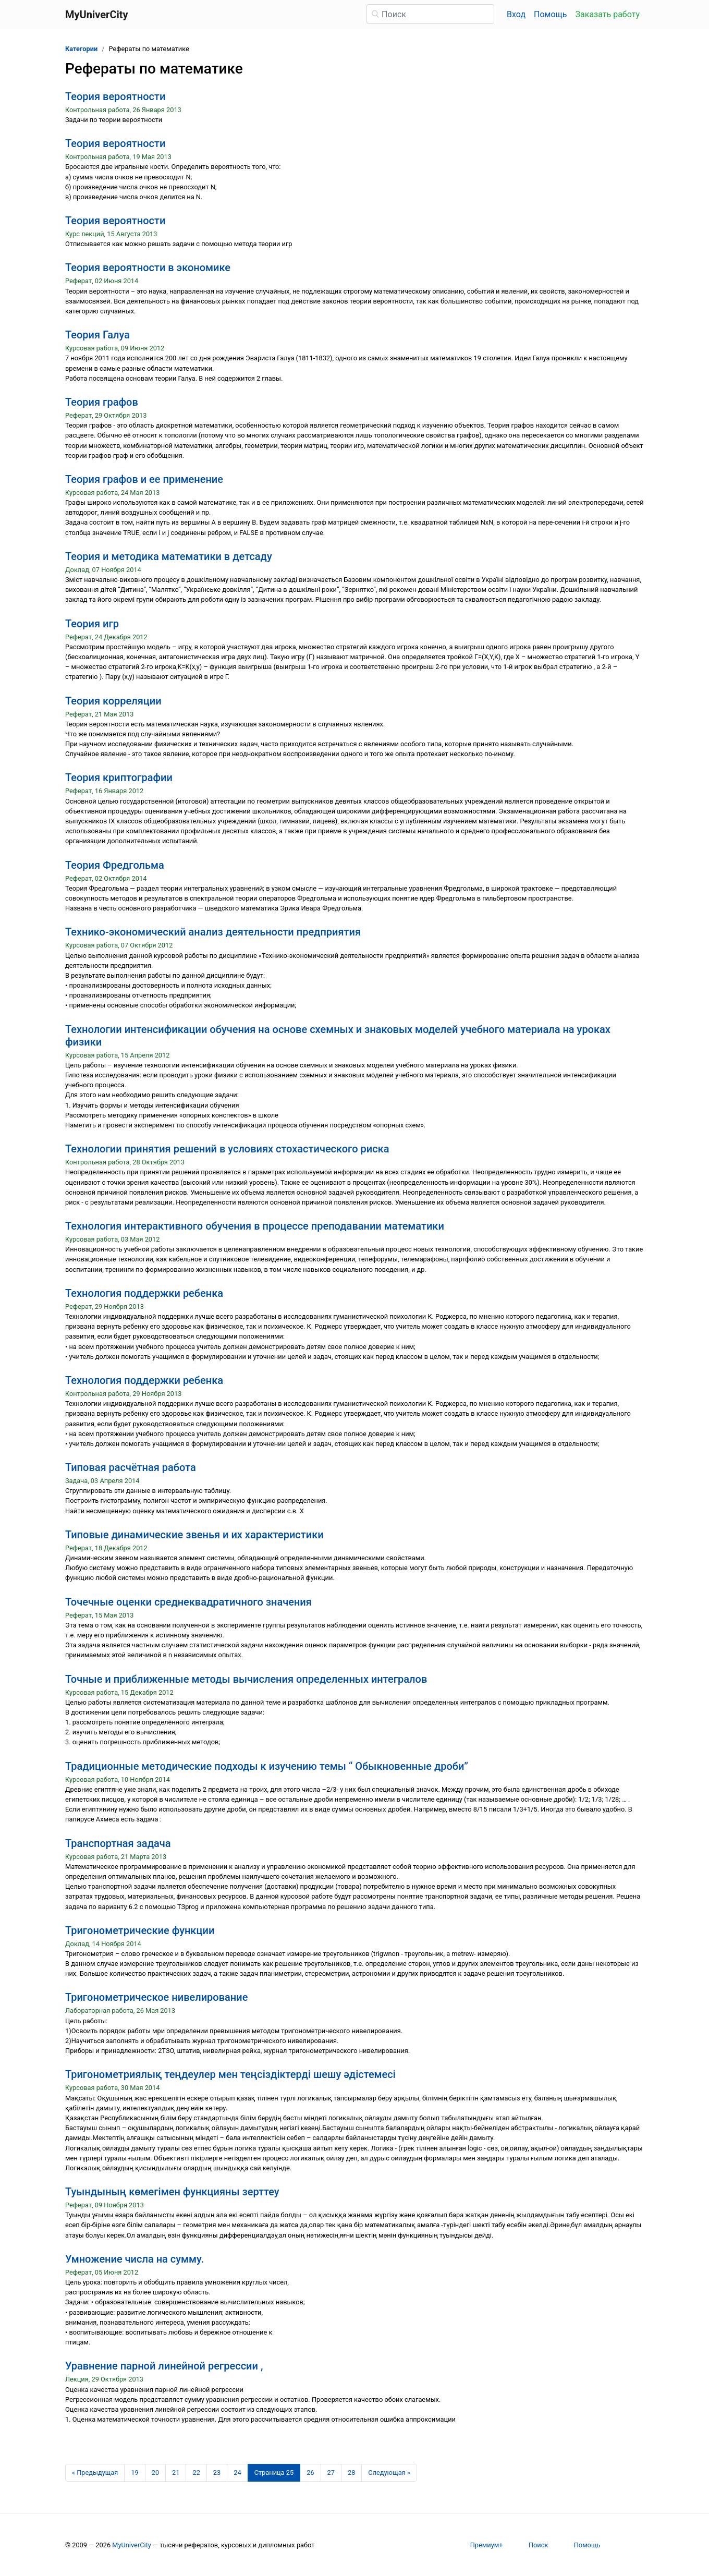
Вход (516, 14)
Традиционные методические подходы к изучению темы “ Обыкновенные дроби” (266, 1766)
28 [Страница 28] (351, 2472)
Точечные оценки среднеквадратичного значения (188, 1602)
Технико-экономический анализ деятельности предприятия (213, 932)
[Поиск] (430, 14)
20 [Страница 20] (155, 2472)
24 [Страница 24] (237, 2472)
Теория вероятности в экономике (147, 267)
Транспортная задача (118, 1843)
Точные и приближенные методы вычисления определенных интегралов (246, 1679)
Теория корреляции (113, 701)
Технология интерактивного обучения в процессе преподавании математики (254, 1226)
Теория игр (92, 623)
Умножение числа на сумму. (134, 2259)
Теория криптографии (119, 777)
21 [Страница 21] (175, 2472)
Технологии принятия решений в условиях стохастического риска (227, 1149)
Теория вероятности (115, 96)
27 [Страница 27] (331, 2472)
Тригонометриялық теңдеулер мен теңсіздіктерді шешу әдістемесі (230, 2074)
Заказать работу (608, 14)
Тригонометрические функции (139, 1930)
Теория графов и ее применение (144, 479)
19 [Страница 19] (134, 2472)
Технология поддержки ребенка (144, 1293)
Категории (81, 49)
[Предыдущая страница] (95, 2473)
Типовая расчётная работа (130, 1467)
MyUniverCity (131, 2545)
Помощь (550, 14)
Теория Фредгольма (114, 865)
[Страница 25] (274, 2473)
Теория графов (101, 402)
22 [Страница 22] (196, 2472)
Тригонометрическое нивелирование (156, 1997)
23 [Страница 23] (217, 2472)
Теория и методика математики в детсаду (168, 556)
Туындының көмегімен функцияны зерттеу (172, 2191)
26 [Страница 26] (310, 2472)
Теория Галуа (97, 335)
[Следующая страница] (389, 2473)
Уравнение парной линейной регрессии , (164, 2366)
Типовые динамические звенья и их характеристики (194, 1534)
